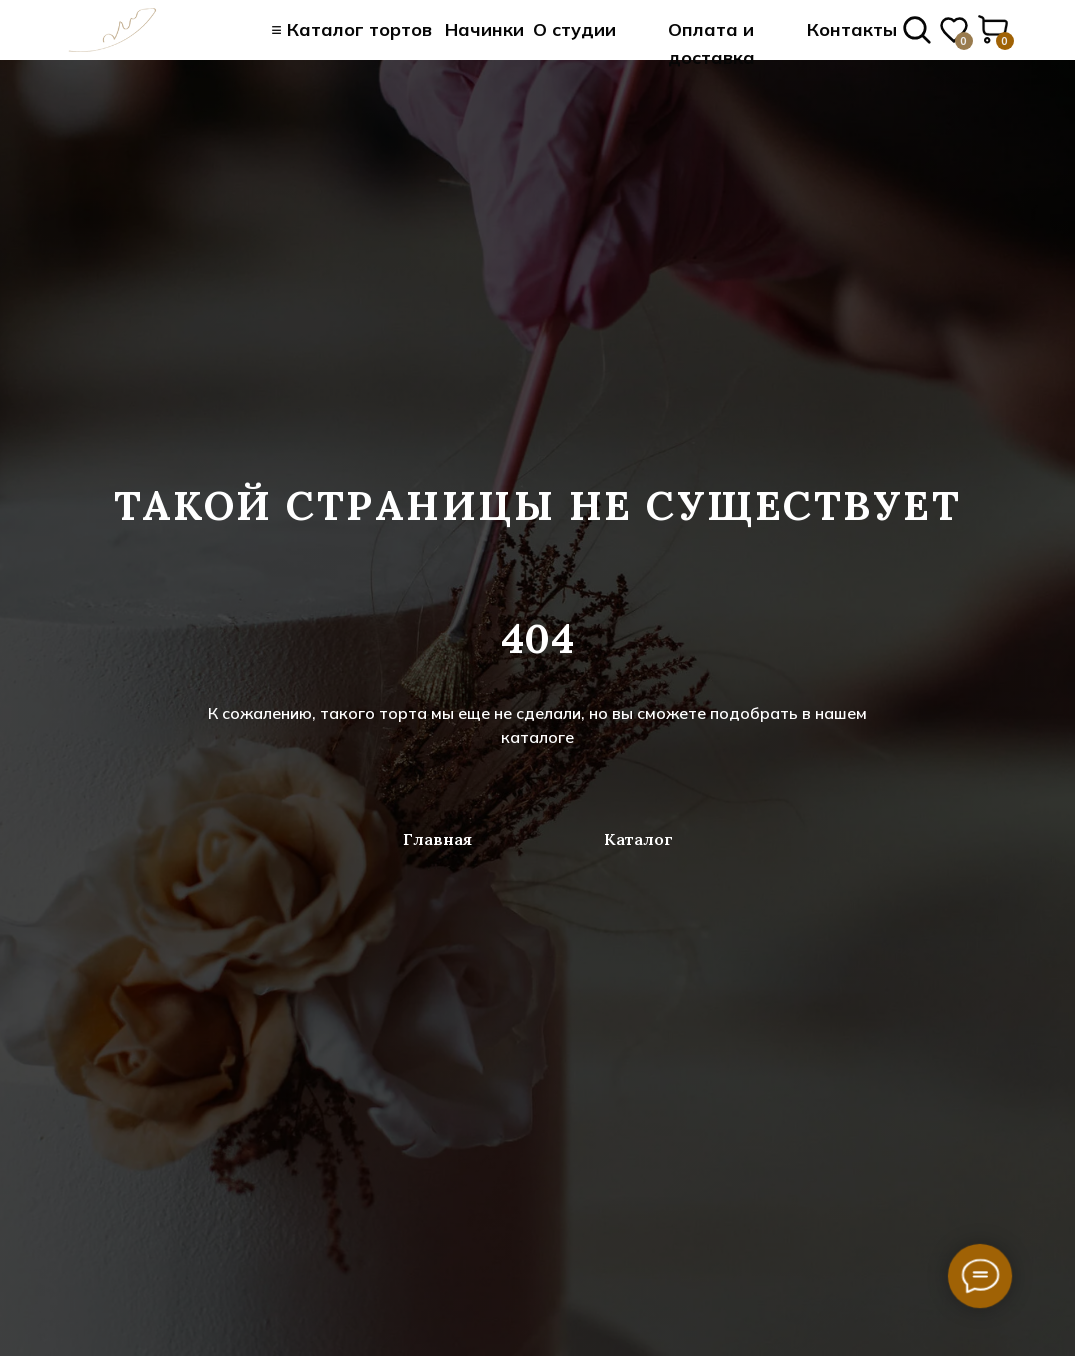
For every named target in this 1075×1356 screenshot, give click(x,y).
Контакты (852, 29)
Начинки (484, 29)
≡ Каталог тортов (351, 29)
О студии (574, 29)
